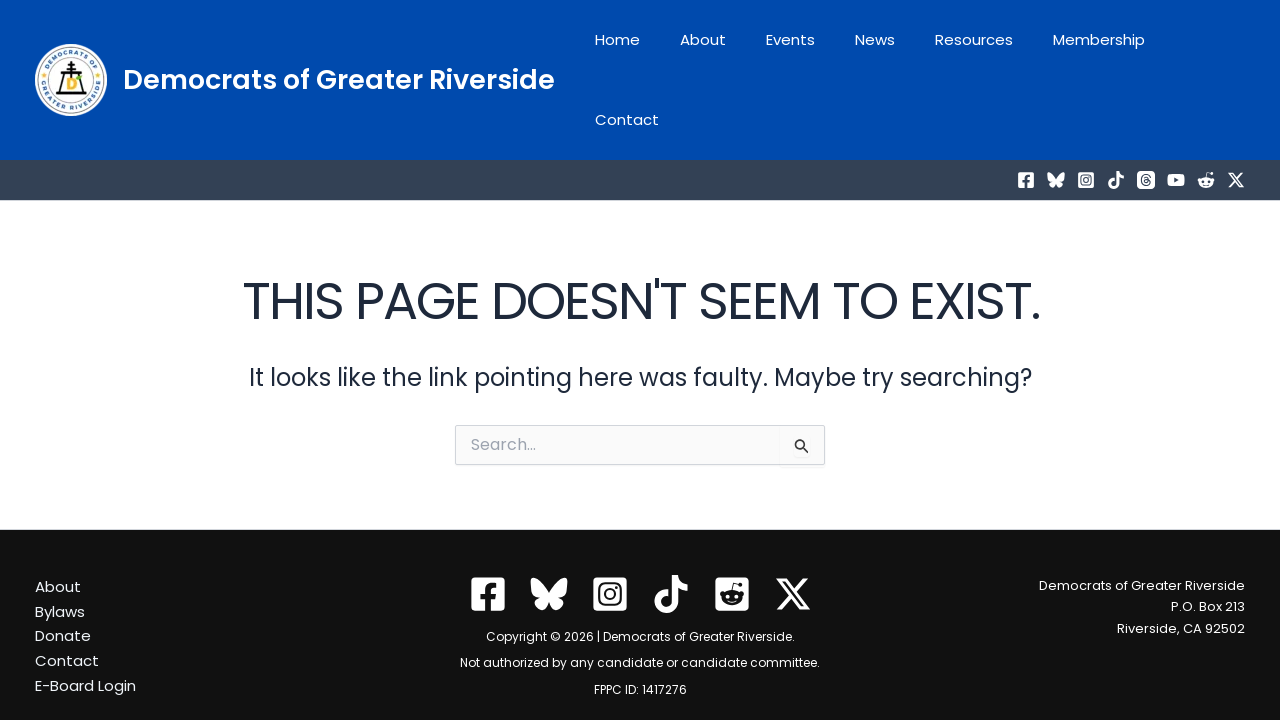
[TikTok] (1116, 124)
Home (658, 51)
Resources (975, 51)
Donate (63, 598)
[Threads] (1146, 124)
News (886, 51)
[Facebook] (1026, 124)
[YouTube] (1176, 124)
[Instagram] (1086, 124)
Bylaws (60, 574)
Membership (1090, 51)
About (734, 51)
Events (811, 51)
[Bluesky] (1056, 124)
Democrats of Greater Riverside (339, 51)
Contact (1198, 51)
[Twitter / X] (1236, 124)
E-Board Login (85, 648)
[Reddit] (1206, 124)
